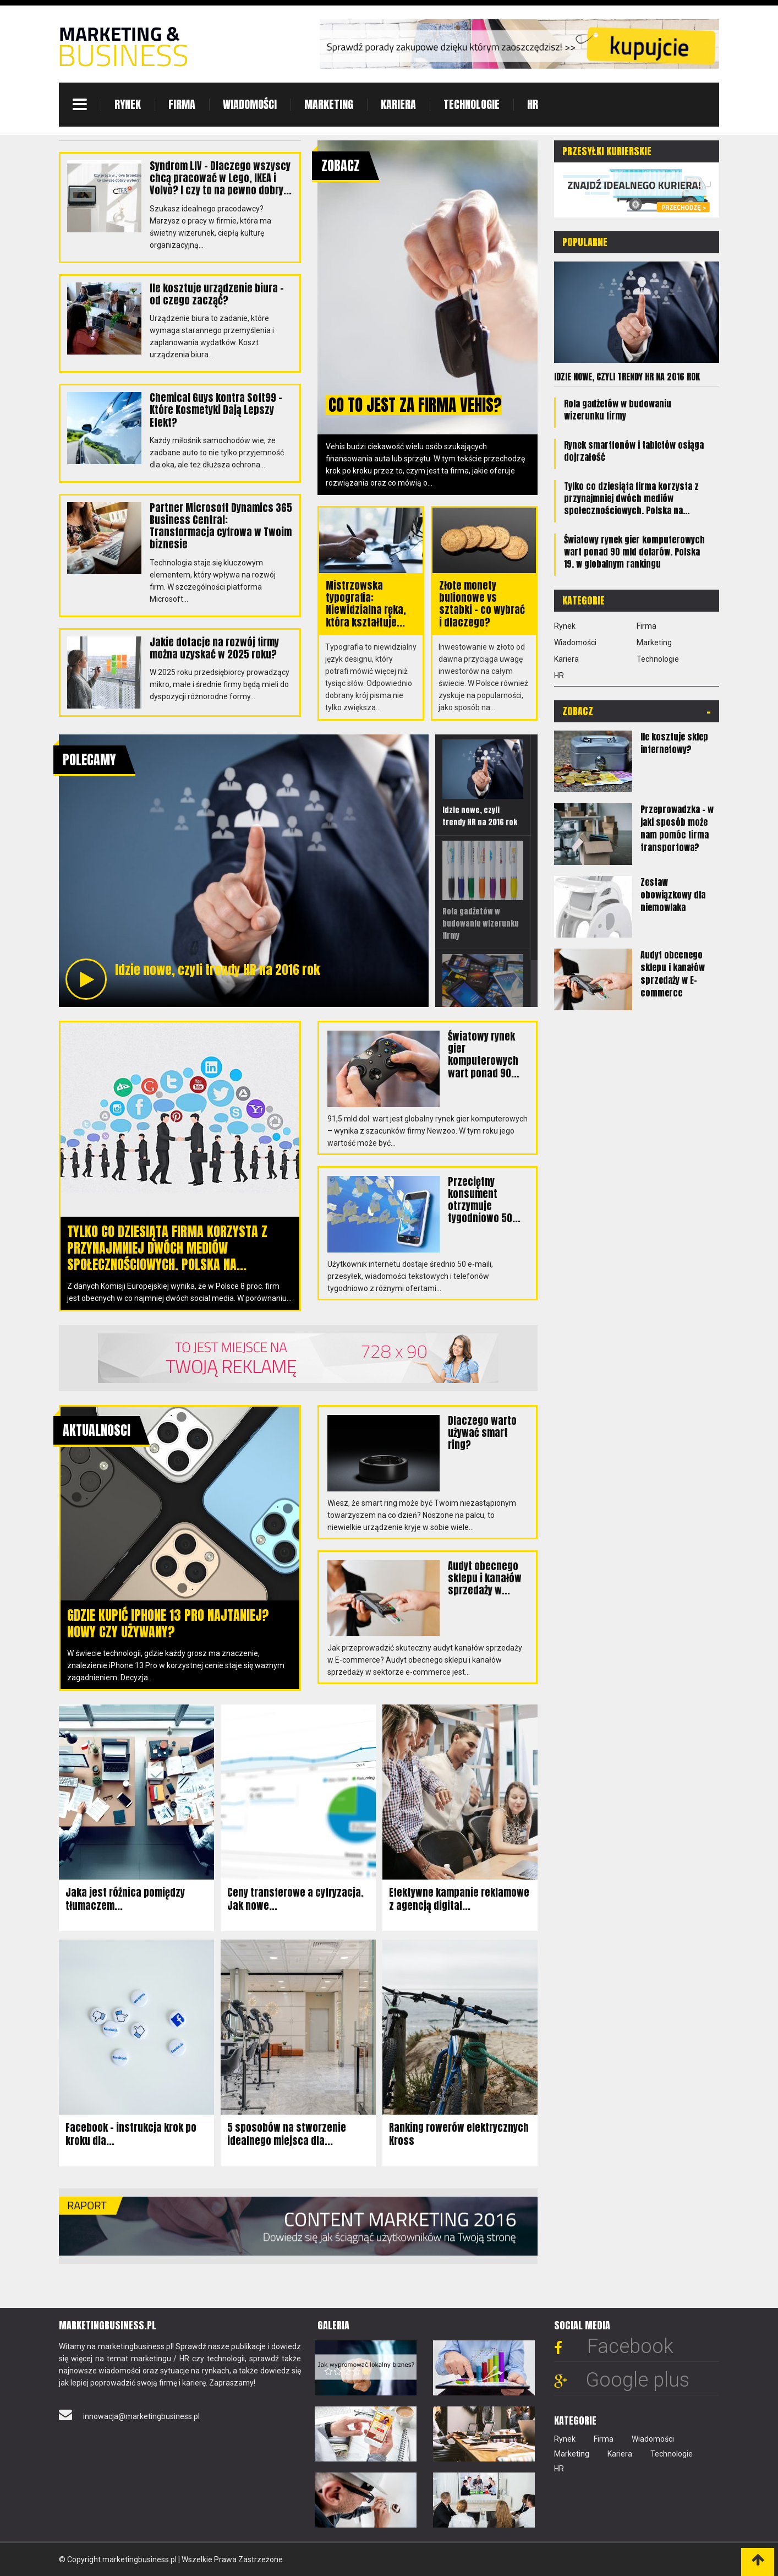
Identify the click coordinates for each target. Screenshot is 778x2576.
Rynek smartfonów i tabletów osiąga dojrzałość (634, 451)
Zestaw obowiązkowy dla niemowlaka (672, 894)
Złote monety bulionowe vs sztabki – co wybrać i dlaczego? (482, 603)
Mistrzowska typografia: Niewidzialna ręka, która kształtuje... (366, 603)
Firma (181, 104)
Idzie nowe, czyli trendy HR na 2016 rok (627, 376)
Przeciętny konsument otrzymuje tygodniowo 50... (484, 1199)
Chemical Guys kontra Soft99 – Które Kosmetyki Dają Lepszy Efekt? (216, 409)
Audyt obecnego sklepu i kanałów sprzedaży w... (485, 1577)
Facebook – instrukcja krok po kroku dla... (130, 2134)
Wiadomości (250, 104)
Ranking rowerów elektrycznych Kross (459, 2134)
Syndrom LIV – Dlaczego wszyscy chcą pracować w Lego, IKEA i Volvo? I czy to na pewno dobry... (220, 178)
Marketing (328, 104)
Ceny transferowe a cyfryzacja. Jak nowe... (295, 1899)
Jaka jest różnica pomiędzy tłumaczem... (125, 1899)
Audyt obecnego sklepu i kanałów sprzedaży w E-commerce (672, 973)
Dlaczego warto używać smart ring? (482, 1432)
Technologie (471, 104)
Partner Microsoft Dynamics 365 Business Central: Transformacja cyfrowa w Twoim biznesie (221, 525)
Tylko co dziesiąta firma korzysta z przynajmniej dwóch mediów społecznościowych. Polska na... (167, 1247)
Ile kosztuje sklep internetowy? (674, 743)
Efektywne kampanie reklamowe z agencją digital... (459, 1899)
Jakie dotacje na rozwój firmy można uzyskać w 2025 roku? (214, 646)
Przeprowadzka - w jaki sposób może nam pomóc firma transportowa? (677, 828)
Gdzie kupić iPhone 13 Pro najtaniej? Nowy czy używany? (168, 1623)
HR (532, 104)
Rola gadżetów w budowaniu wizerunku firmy (617, 409)
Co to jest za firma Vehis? (417, 405)
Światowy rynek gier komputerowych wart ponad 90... (483, 1054)
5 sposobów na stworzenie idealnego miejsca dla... (286, 2134)
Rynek (127, 104)
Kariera (398, 104)
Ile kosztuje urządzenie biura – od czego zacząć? (217, 293)
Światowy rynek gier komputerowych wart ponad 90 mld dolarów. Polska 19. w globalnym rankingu (634, 551)
